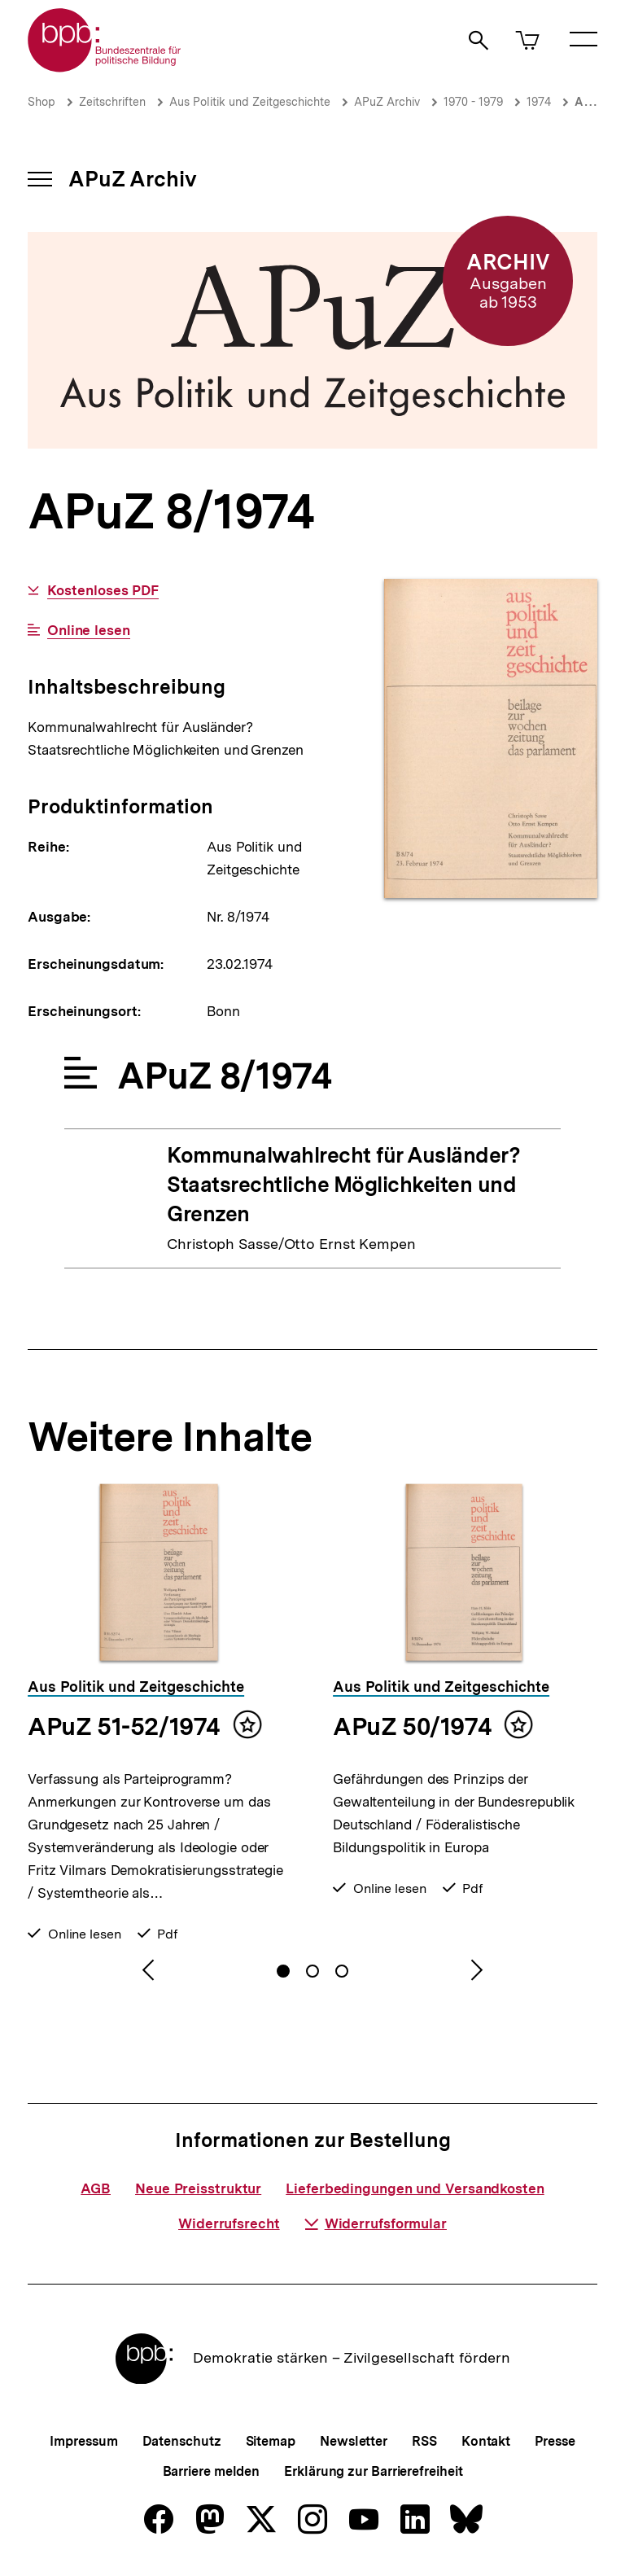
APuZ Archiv (387, 101)
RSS (424, 2441)
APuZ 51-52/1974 (124, 1726)
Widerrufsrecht (229, 2223)
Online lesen (88, 630)
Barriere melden (211, 2471)
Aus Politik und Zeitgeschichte (249, 101)
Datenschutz (181, 2441)
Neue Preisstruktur (198, 2188)
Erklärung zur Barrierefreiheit (373, 2471)
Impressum (83, 2441)
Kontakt (485, 2441)
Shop (41, 101)
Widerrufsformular (375, 2223)
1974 (539, 101)
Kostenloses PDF (103, 590)
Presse (555, 2441)
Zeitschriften (112, 101)
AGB (96, 2188)
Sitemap (270, 2441)
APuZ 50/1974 (412, 1726)
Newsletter (353, 2441)
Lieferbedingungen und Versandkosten (415, 2188)
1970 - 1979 (473, 101)
